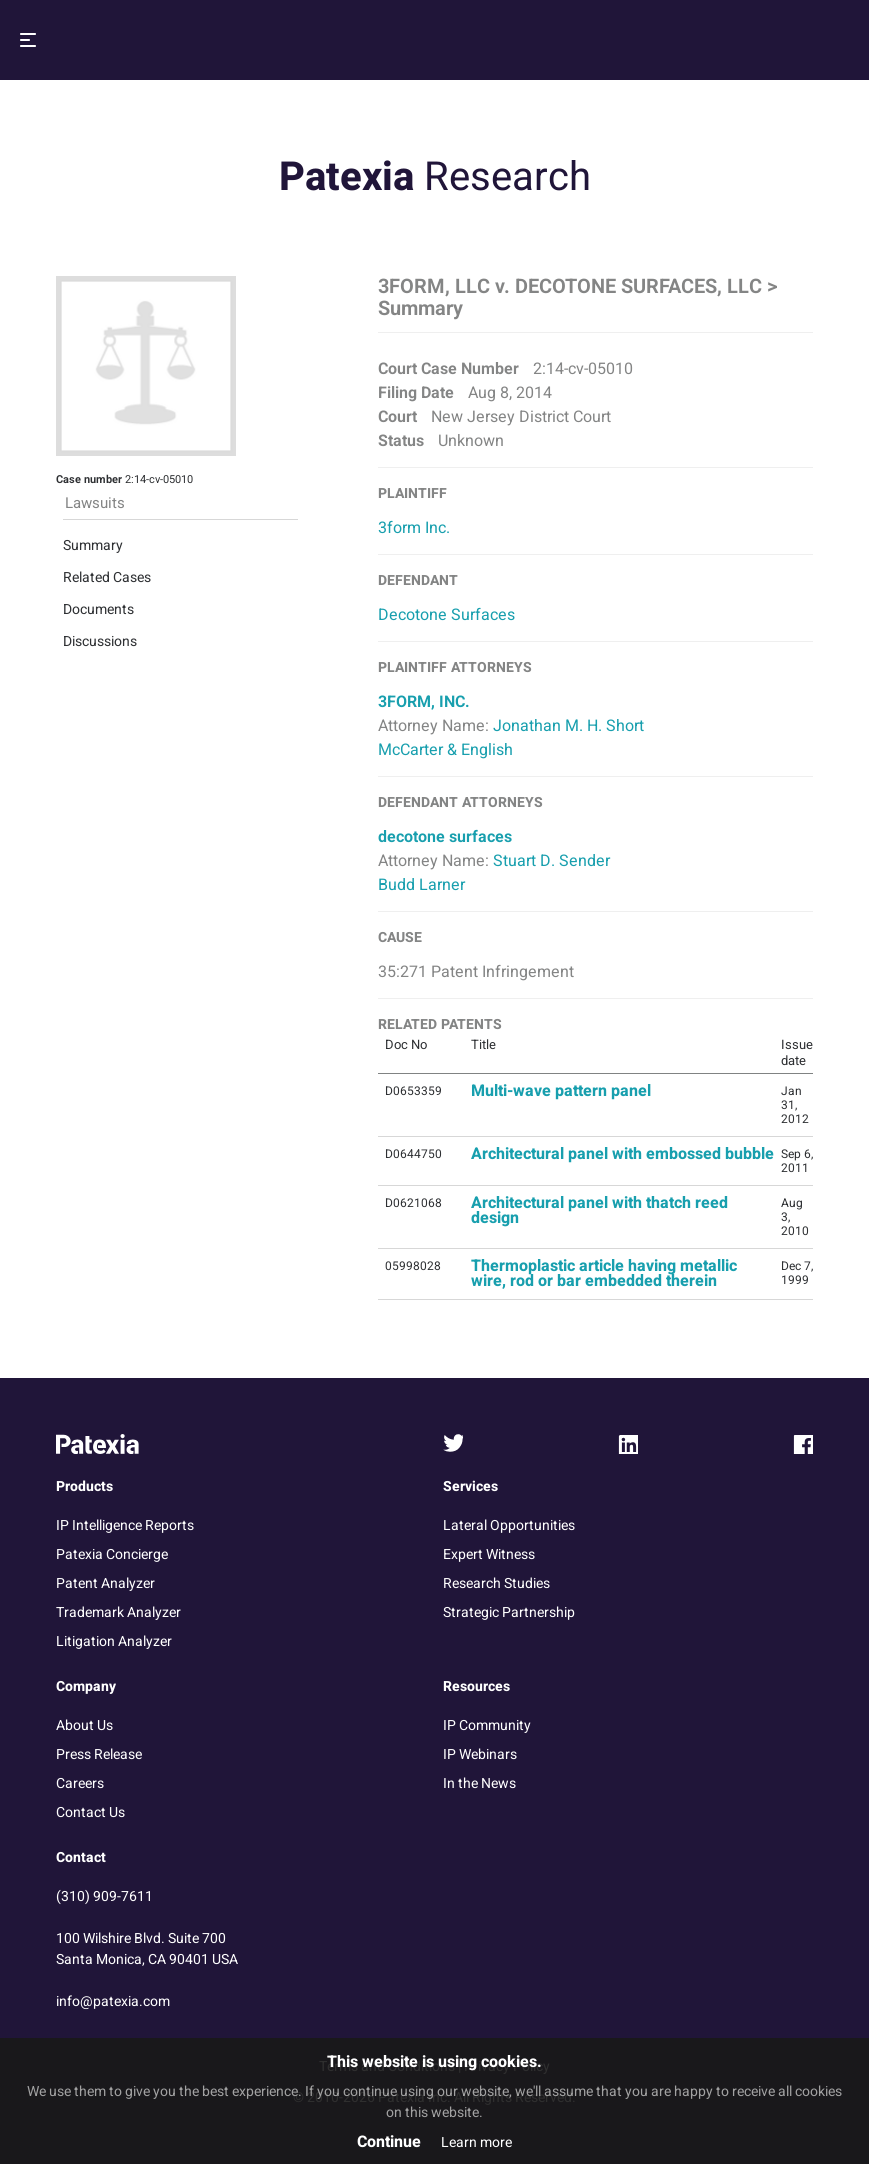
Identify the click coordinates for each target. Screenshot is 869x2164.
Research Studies (496, 1583)
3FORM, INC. (424, 702)
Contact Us (90, 1812)
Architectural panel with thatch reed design (599, 1210)
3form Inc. (414, 528)
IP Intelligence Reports (125, 1525)
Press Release (99, 1754)
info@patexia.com (113, 2001)
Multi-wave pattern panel (561, 1091)
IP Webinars (480, 1754)
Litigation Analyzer (114, 1641)
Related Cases (107, 412)
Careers (80, 1783)
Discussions (100, 476)
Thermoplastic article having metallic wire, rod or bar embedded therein (604, 1273)
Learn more (476, 2142)
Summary (93, 380)
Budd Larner (421, 885)
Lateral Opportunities (509, 1525)
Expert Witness (489, 1554)
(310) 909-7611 (104, 1896)
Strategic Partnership (509, 1612)
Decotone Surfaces (446, 615)
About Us (84, 1725)
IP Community (487, 1725)
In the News (479, 1783)
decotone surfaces (445, 837)
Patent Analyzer (105, 1583)
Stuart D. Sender (551, 861)
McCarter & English (445, 750)
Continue (389, 2142)
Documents (98, 444)
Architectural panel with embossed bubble (622, 1154)
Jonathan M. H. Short (568, 726)
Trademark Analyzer (118, 1612)
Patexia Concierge (112, 1554)
